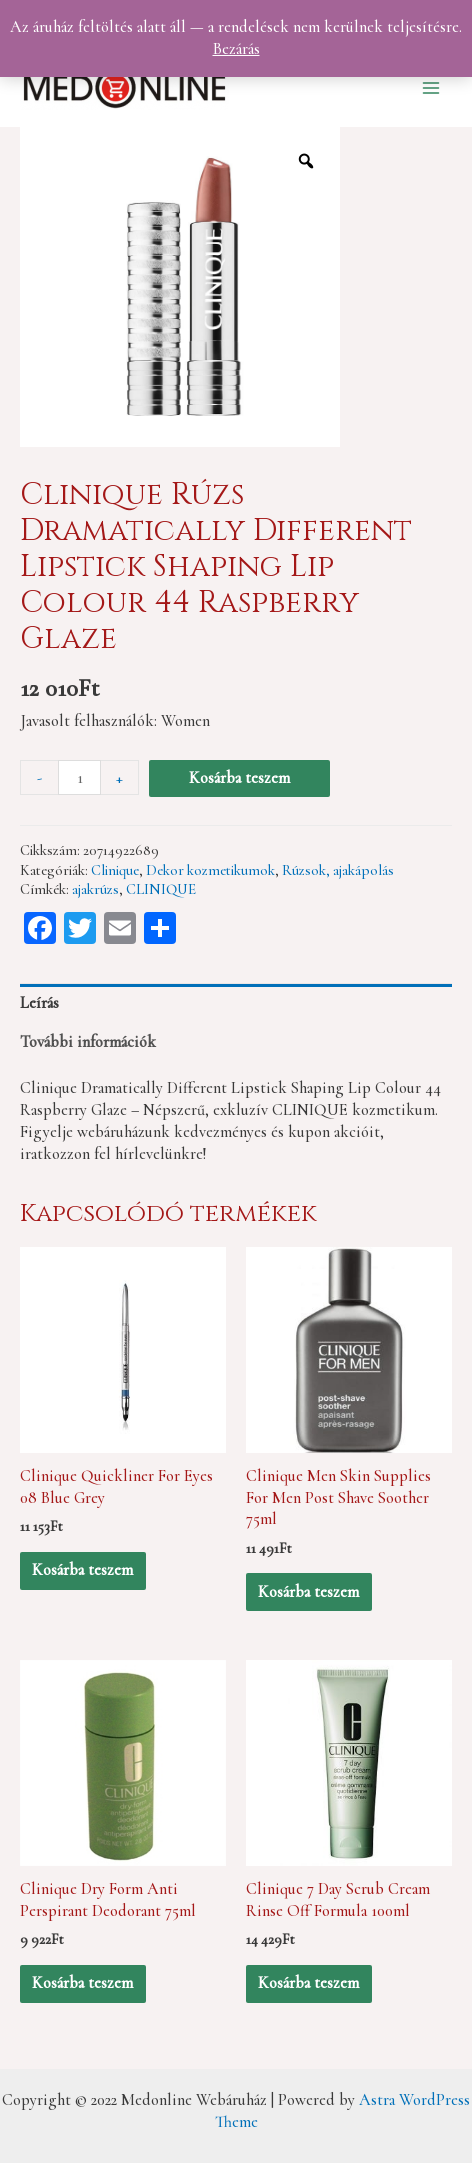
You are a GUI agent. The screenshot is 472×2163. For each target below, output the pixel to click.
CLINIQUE (161, 889)
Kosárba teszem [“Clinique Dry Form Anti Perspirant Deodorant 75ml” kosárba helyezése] (82, 1983)
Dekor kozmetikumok (210, 870)
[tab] (236, 1003)
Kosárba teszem (239, 778)
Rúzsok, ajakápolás (338, 870)
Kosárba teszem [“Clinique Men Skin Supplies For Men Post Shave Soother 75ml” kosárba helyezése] (308, 1592)
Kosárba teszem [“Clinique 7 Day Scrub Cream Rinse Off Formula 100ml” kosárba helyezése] (308, 1983)
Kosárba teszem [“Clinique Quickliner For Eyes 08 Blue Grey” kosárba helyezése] (82, 1570)
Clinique (115, 870)
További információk (88, 1042)
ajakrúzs (95, 889)
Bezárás (236, 49)
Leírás (39, 1003)
